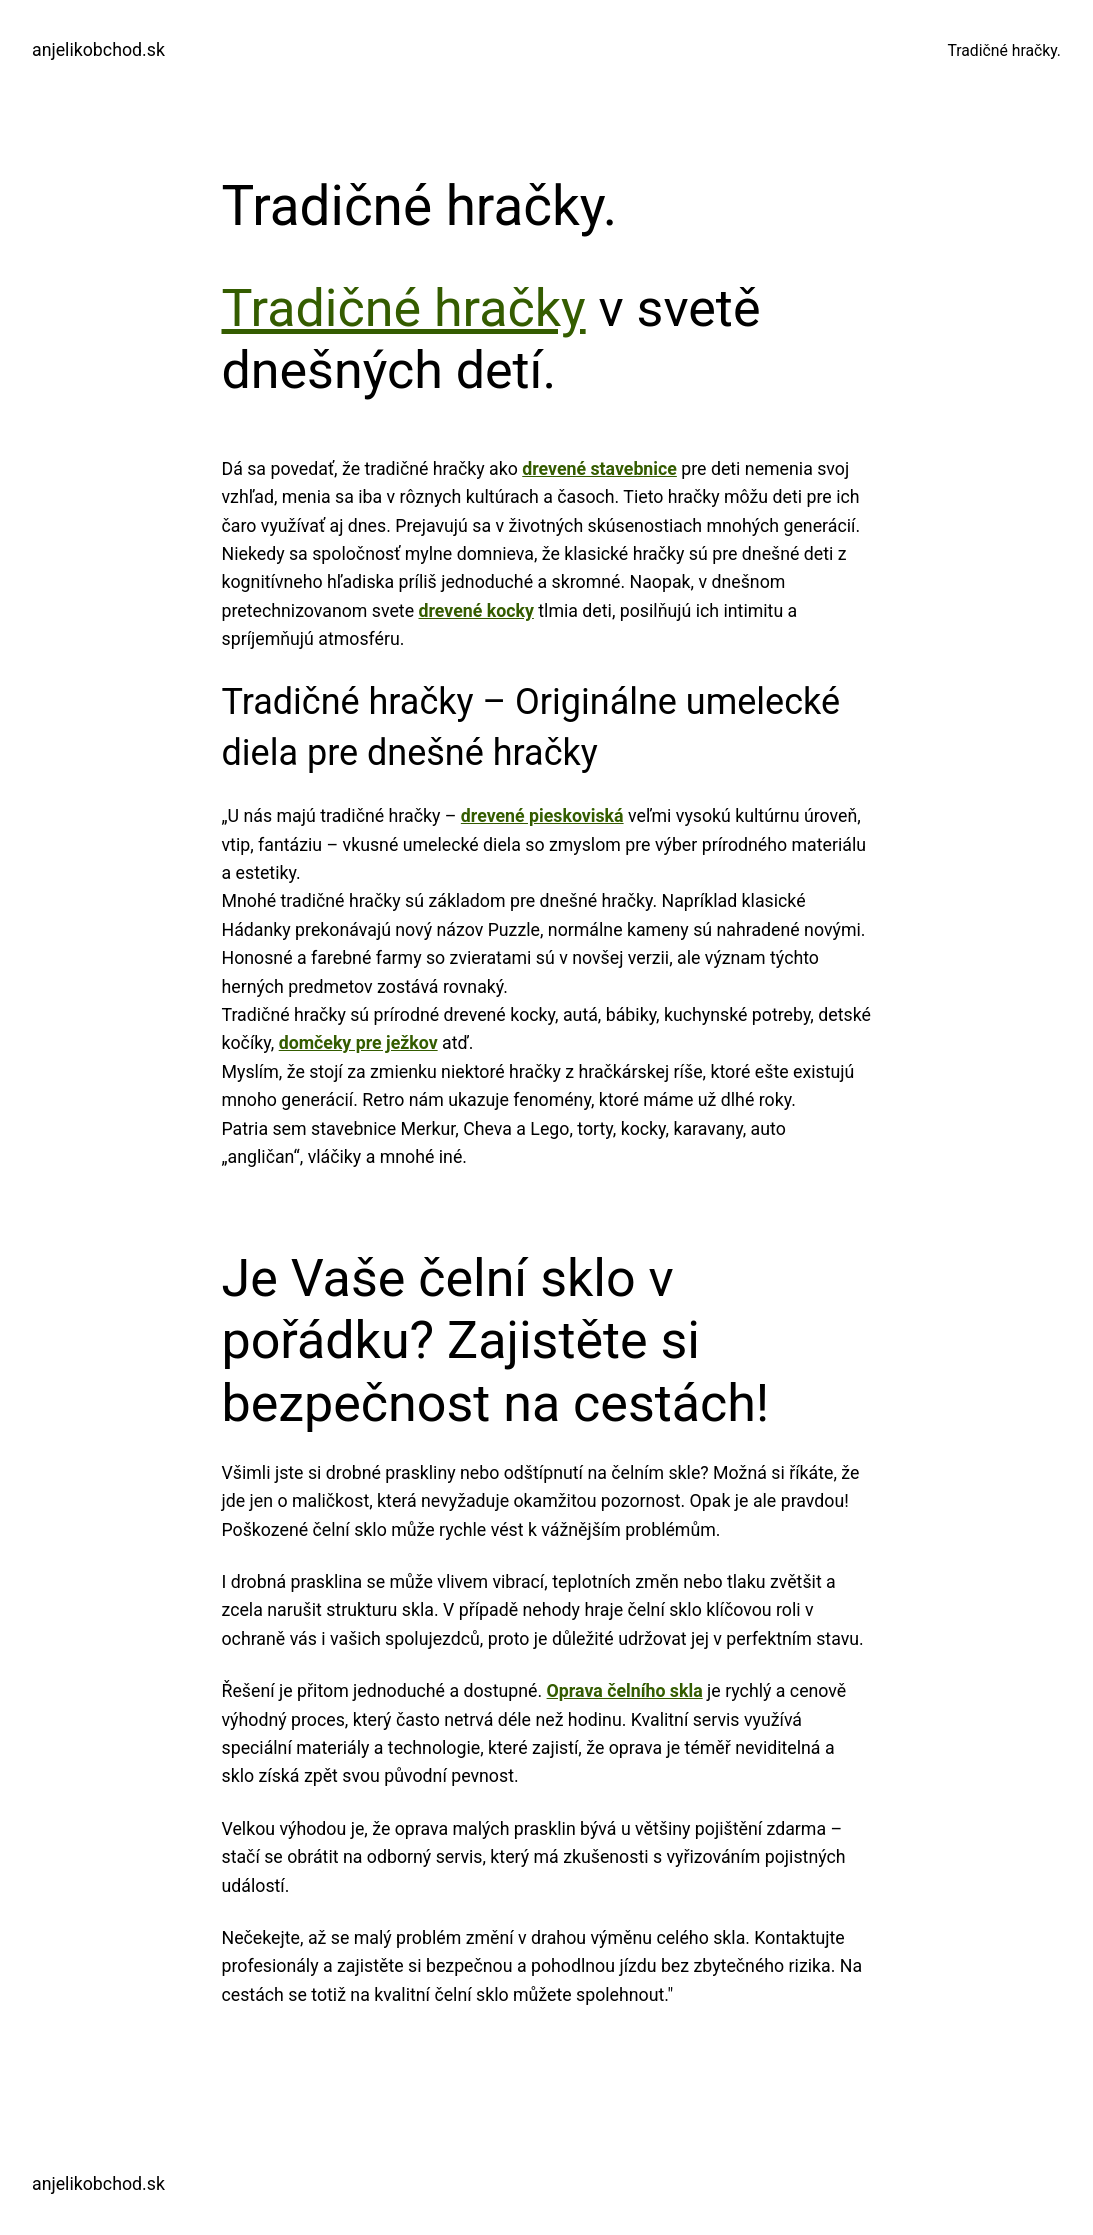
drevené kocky (476, 611)
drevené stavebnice (599, 469)
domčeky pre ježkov (358, 1043)
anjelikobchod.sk (98, 50)
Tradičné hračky (404, 308)
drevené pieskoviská (542, 816)
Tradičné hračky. (1004, 50)
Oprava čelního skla (625, 1691)
